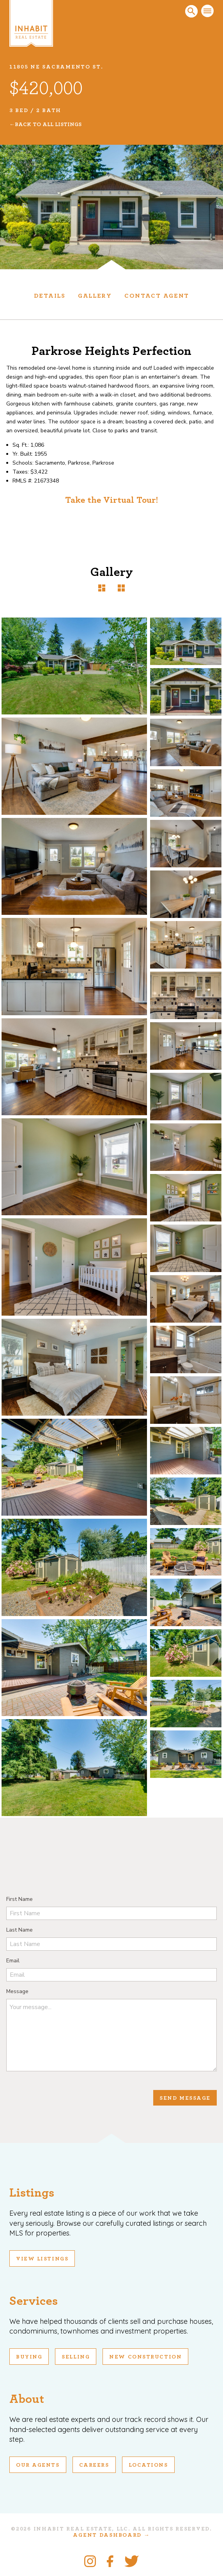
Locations (148, 2465)
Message (17, 1991)
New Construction (145, 2357)
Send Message (185, 2098)
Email (12, 1960)
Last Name (19, 1930)
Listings (31, 2192)
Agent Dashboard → (111, 2535)
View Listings (42, 2259)
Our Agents (38, 2465)
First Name (19, 1899)
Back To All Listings (48, 124)
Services (33, 2301)
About (26, 2399)
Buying (29, 2357)
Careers (94, 2465)
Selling (76, 2357)
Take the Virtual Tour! (111, 500)
